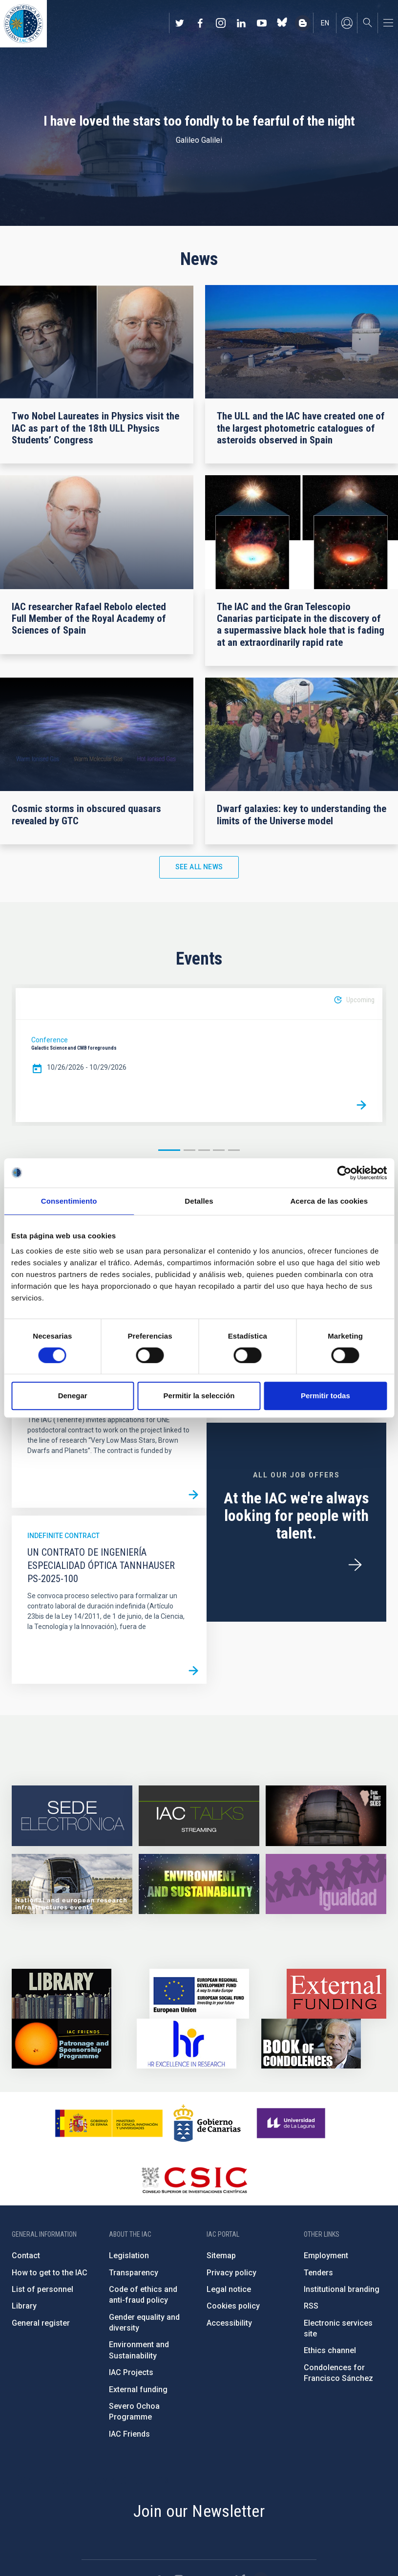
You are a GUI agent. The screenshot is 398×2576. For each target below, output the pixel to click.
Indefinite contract (63, 1536)
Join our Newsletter (199, 2511)
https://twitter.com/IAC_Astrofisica (179, 23)
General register (41, 2323)
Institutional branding (341, 2289)
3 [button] (204, 1150)
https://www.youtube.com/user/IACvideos (261, 23)
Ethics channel (330, 2350)
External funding (138, 2389)
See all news (199, 867)
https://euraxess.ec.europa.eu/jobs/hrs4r (186, 2044)
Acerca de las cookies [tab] (329, 1201)
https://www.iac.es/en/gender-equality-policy (326, 1884)
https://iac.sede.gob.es (72, 1815)
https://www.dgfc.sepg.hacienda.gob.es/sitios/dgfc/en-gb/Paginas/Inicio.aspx (199, 1994)
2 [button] (189, 1150)
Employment (326, 2255)
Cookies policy (233, 2306)
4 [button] (219, 1150)
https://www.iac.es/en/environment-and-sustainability (199, 1884)
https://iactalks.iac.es (199, 1815)
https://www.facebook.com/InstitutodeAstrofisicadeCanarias (200, 23)
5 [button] (234, 1150)
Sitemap (221, 2255)
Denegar (72, 1395)
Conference (49, 1040)
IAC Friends (129, 2434)
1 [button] (169, 1150)
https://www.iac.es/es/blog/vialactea (303, 23)
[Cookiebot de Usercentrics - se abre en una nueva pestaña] (344, 1173)
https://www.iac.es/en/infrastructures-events (72, 1884)
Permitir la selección (199, 1395)
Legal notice (229, 2289)
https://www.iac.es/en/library (61, 1994)
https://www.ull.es (292, 2123)
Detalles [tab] (199, 1201)
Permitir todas (325, 1395)
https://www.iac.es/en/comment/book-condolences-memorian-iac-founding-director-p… (311, 2044)
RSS (311, 2306)
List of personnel (42, 2289)
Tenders (318, 2272)
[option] (199, 1055)
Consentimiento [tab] (69, 1201)
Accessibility (229, 2323)
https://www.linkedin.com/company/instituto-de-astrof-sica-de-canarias (241, 23)
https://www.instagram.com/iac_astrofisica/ (220, 23)
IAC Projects (131, 2372)
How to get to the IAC (49, 2272)
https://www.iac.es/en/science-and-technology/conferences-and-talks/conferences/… (326, 1815)
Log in (346, 23)
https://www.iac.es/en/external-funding (336, 1994)
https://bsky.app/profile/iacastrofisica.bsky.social (282, 23)
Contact (26, 2255)
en (325, 23)
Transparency (133, 2272)
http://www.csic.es (194, 2180)
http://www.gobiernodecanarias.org (207, 2123)
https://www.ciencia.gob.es (109, 2123)
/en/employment (355, 1565)
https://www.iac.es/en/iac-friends (61, 2044)
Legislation (129, 2255)
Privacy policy (231, 2272)
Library (24, 2306)
